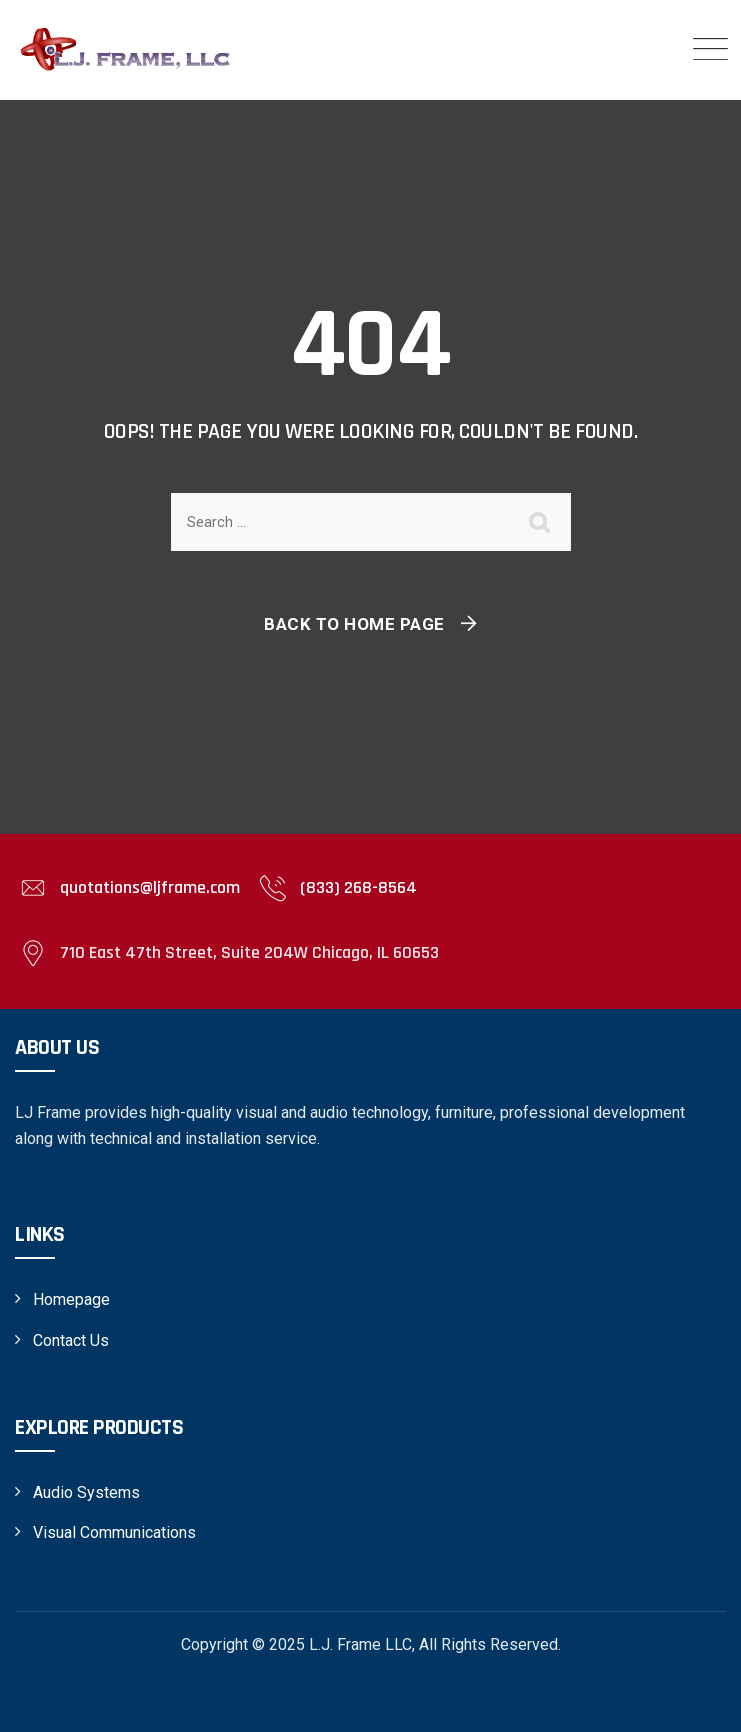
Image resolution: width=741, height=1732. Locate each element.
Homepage (71, 1299)
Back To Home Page (354, 624)
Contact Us (71, 1340)
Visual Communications (114, 1532)
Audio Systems (86, 1492)
